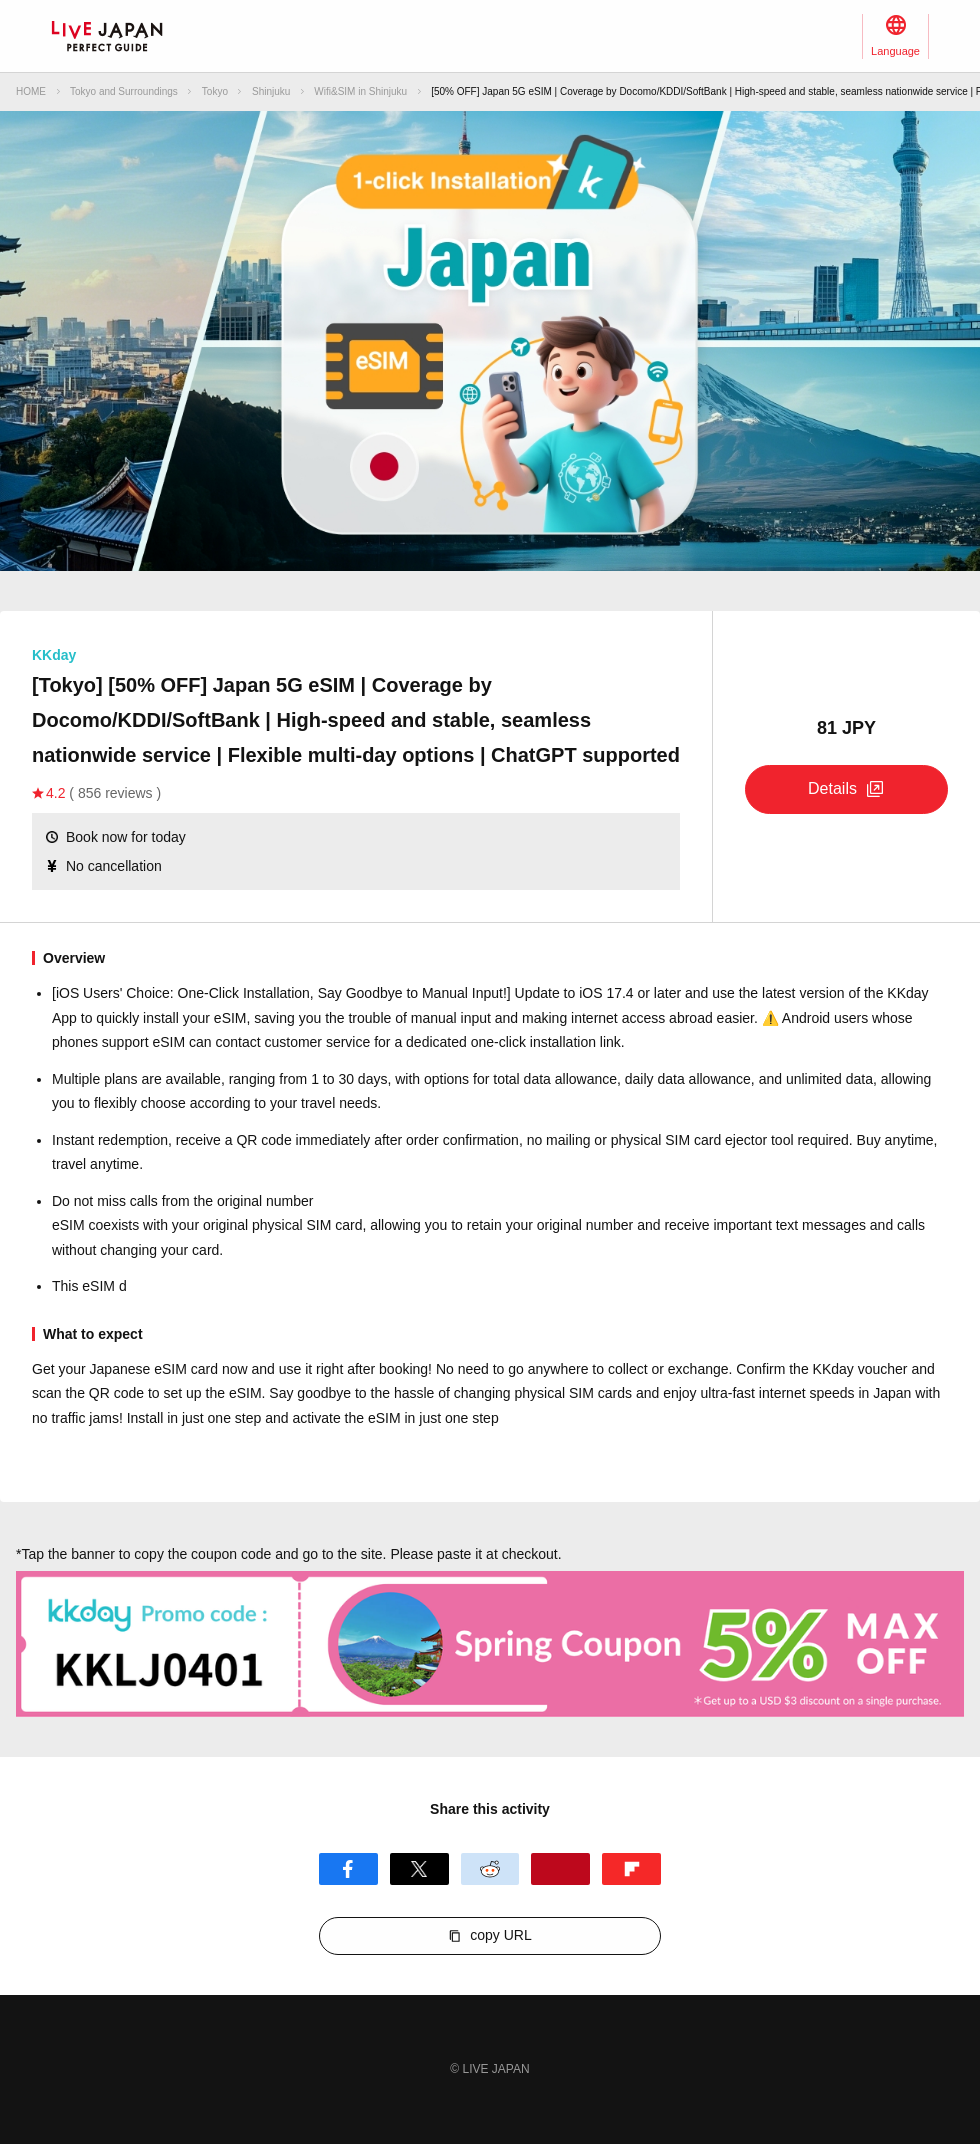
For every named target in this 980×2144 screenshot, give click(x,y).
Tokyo (215, 91)
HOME (31, 91)
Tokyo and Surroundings (124, 91)
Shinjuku (271, 91)
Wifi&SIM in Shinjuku (360, 91)
